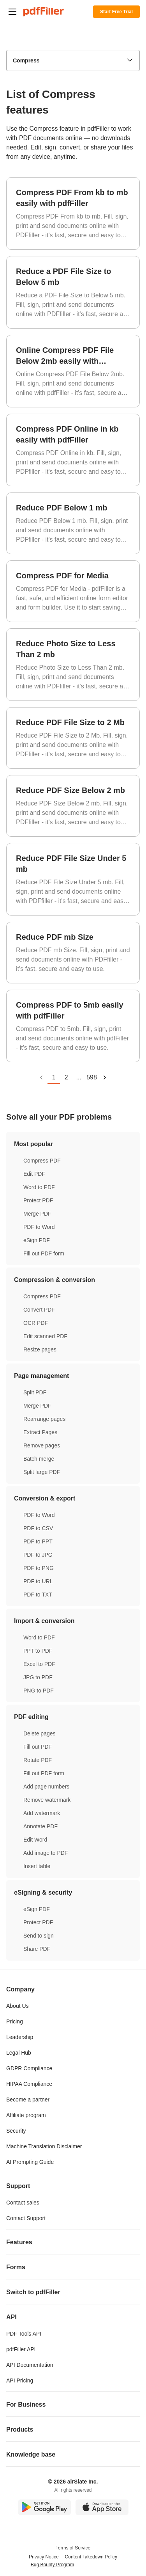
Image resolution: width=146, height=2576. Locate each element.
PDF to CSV (38, 1528)
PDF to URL (38, 1581)
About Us (17, 2006)
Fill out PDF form (43, 1253)
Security (16, 2131)
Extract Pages (40, 1432)
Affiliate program (26, 2115)
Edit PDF (34, 1174)
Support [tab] (73, 2186)
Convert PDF (39, 1310)
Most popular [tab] (73, 1144)
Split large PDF (41, 1472)
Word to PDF (39, 1187)
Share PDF (36, 1949)
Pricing (14, 2021)
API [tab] (73, 2317)
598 (91, 1077)
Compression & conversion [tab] (73, 1279)
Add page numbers (46, 1786)
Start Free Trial (116, 11)
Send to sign (38, 1935)
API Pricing (19, 2380)
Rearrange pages (44, 1419)
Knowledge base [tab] (73, 2454)
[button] (12, 11)
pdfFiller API (20, 2349)
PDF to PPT (38, 1541)
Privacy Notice (44, 2557)
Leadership (19, 2037)
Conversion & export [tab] (73, 1498)
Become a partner (27, 2099)
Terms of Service (73, 2548)
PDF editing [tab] (73, 1717)
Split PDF (34, 1392)
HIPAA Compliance (29, 2084)
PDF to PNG (38, 1568)
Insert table (36, 1866)
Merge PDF (37, 1214)
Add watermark (41, 1813)
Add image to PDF (45, 1853)
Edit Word (35, 1839)
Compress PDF (42, 1160)
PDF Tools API (23, 2334)
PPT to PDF (37, 1651)
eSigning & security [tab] (73, 1892)
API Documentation (29, 2365)
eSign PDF (36, 1240)
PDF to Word (39, 1227)
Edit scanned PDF (45, 1336)
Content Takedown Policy (91, 2557)
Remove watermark (46, 1800)
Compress (26, 60)
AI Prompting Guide (30, 2162)
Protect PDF (38, 1200)
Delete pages (39, 1733)
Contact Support (26, 2218)
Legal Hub (18, 2053)
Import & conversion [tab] (73, 1621)
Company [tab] (73, 1989)
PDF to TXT (37, 1594)
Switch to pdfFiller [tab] (73, 2292)
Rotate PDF (37, 1760)
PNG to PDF (38, 1690)
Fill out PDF (37, 1747)
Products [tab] (73, 2429)
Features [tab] (73, 2242)
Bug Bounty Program (52, 2564)
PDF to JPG (38, 1555)
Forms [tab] (73, 2267)
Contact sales (22, 2202)
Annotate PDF (40, 1826)
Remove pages (41, 1445)
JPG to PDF (38, 1677)
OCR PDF (35, 1323)
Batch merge (38, 1459)
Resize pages (39, 1349)
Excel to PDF (39, 1664)
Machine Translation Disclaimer (44, 2146)
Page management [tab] (73, 1375)
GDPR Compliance (29, 2068)
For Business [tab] (73, 2404)
